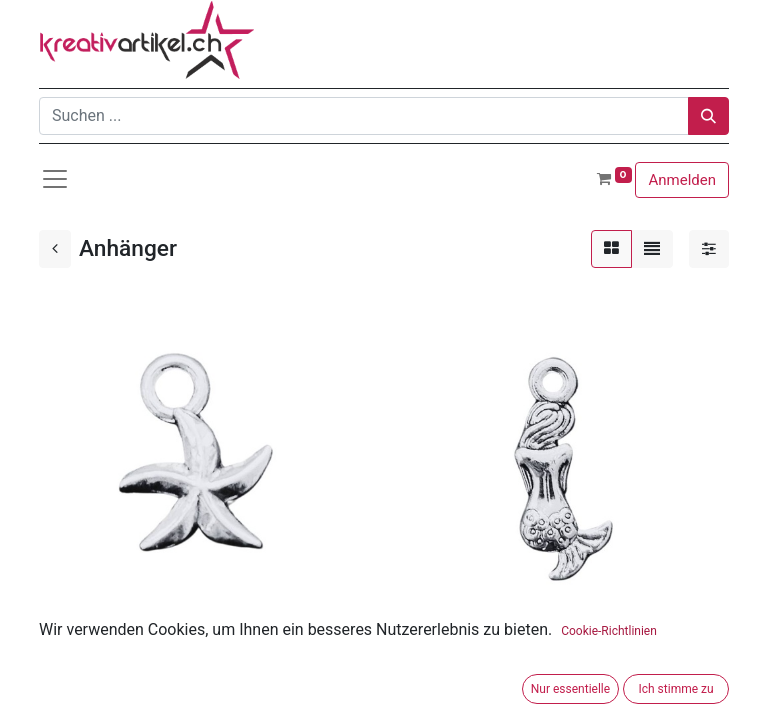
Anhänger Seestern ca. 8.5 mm (149, 654)
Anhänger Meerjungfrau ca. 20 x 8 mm (529, 654)
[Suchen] (708, 116)
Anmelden (682, 180)
